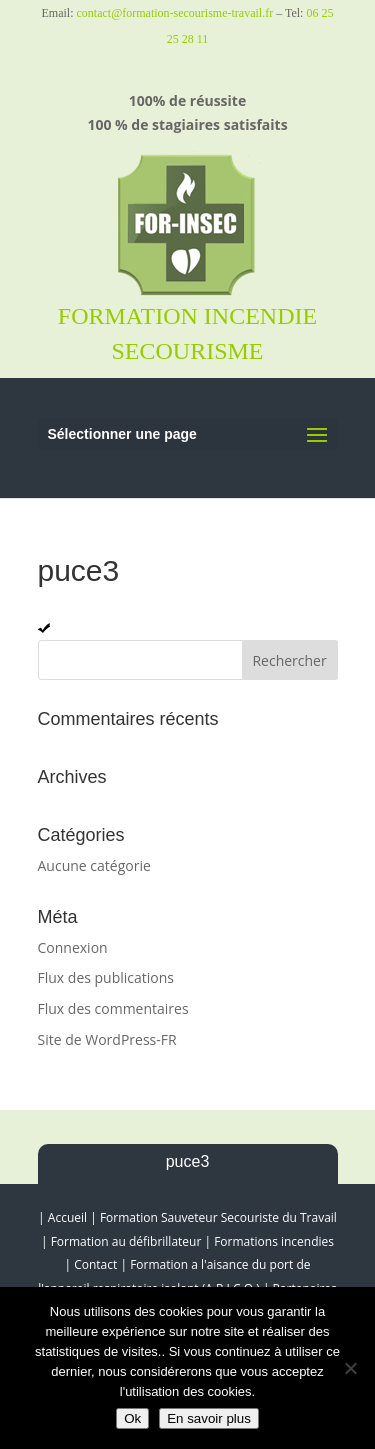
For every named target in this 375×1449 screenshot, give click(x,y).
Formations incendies (274, 1241)
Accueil (67, 1217)
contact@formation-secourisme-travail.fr (175, 13)
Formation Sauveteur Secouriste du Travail (218, 1217)
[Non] (350, 1368)
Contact (95, 1264)
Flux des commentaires (113, 1008)
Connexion (73, 947)
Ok (132, 1418)
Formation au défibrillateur (126, 1241)
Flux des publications (106, 977)
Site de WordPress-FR (107, 1039)
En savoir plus (209, 1418)
